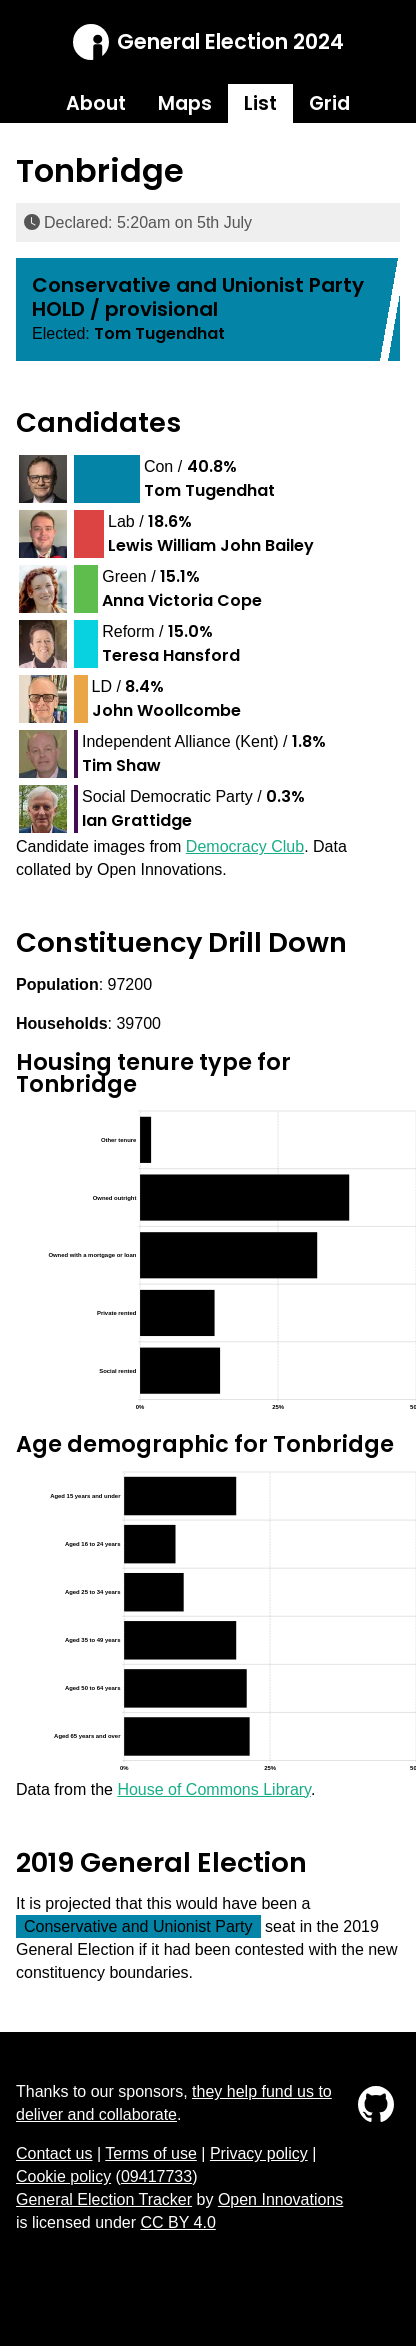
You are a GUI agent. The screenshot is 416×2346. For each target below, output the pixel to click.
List (260, 103)
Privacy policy (259, 2153)
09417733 (156, 2176)
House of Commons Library (214, 1789)
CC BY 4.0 (178, 2222)
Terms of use (151, 2153)
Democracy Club (245, 846)
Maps (185, 103)
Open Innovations (280, 2199)
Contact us (54, 2153)
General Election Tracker (104, 2199)
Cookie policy (63, 2176)
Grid (329, 103)
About (96, 103)
